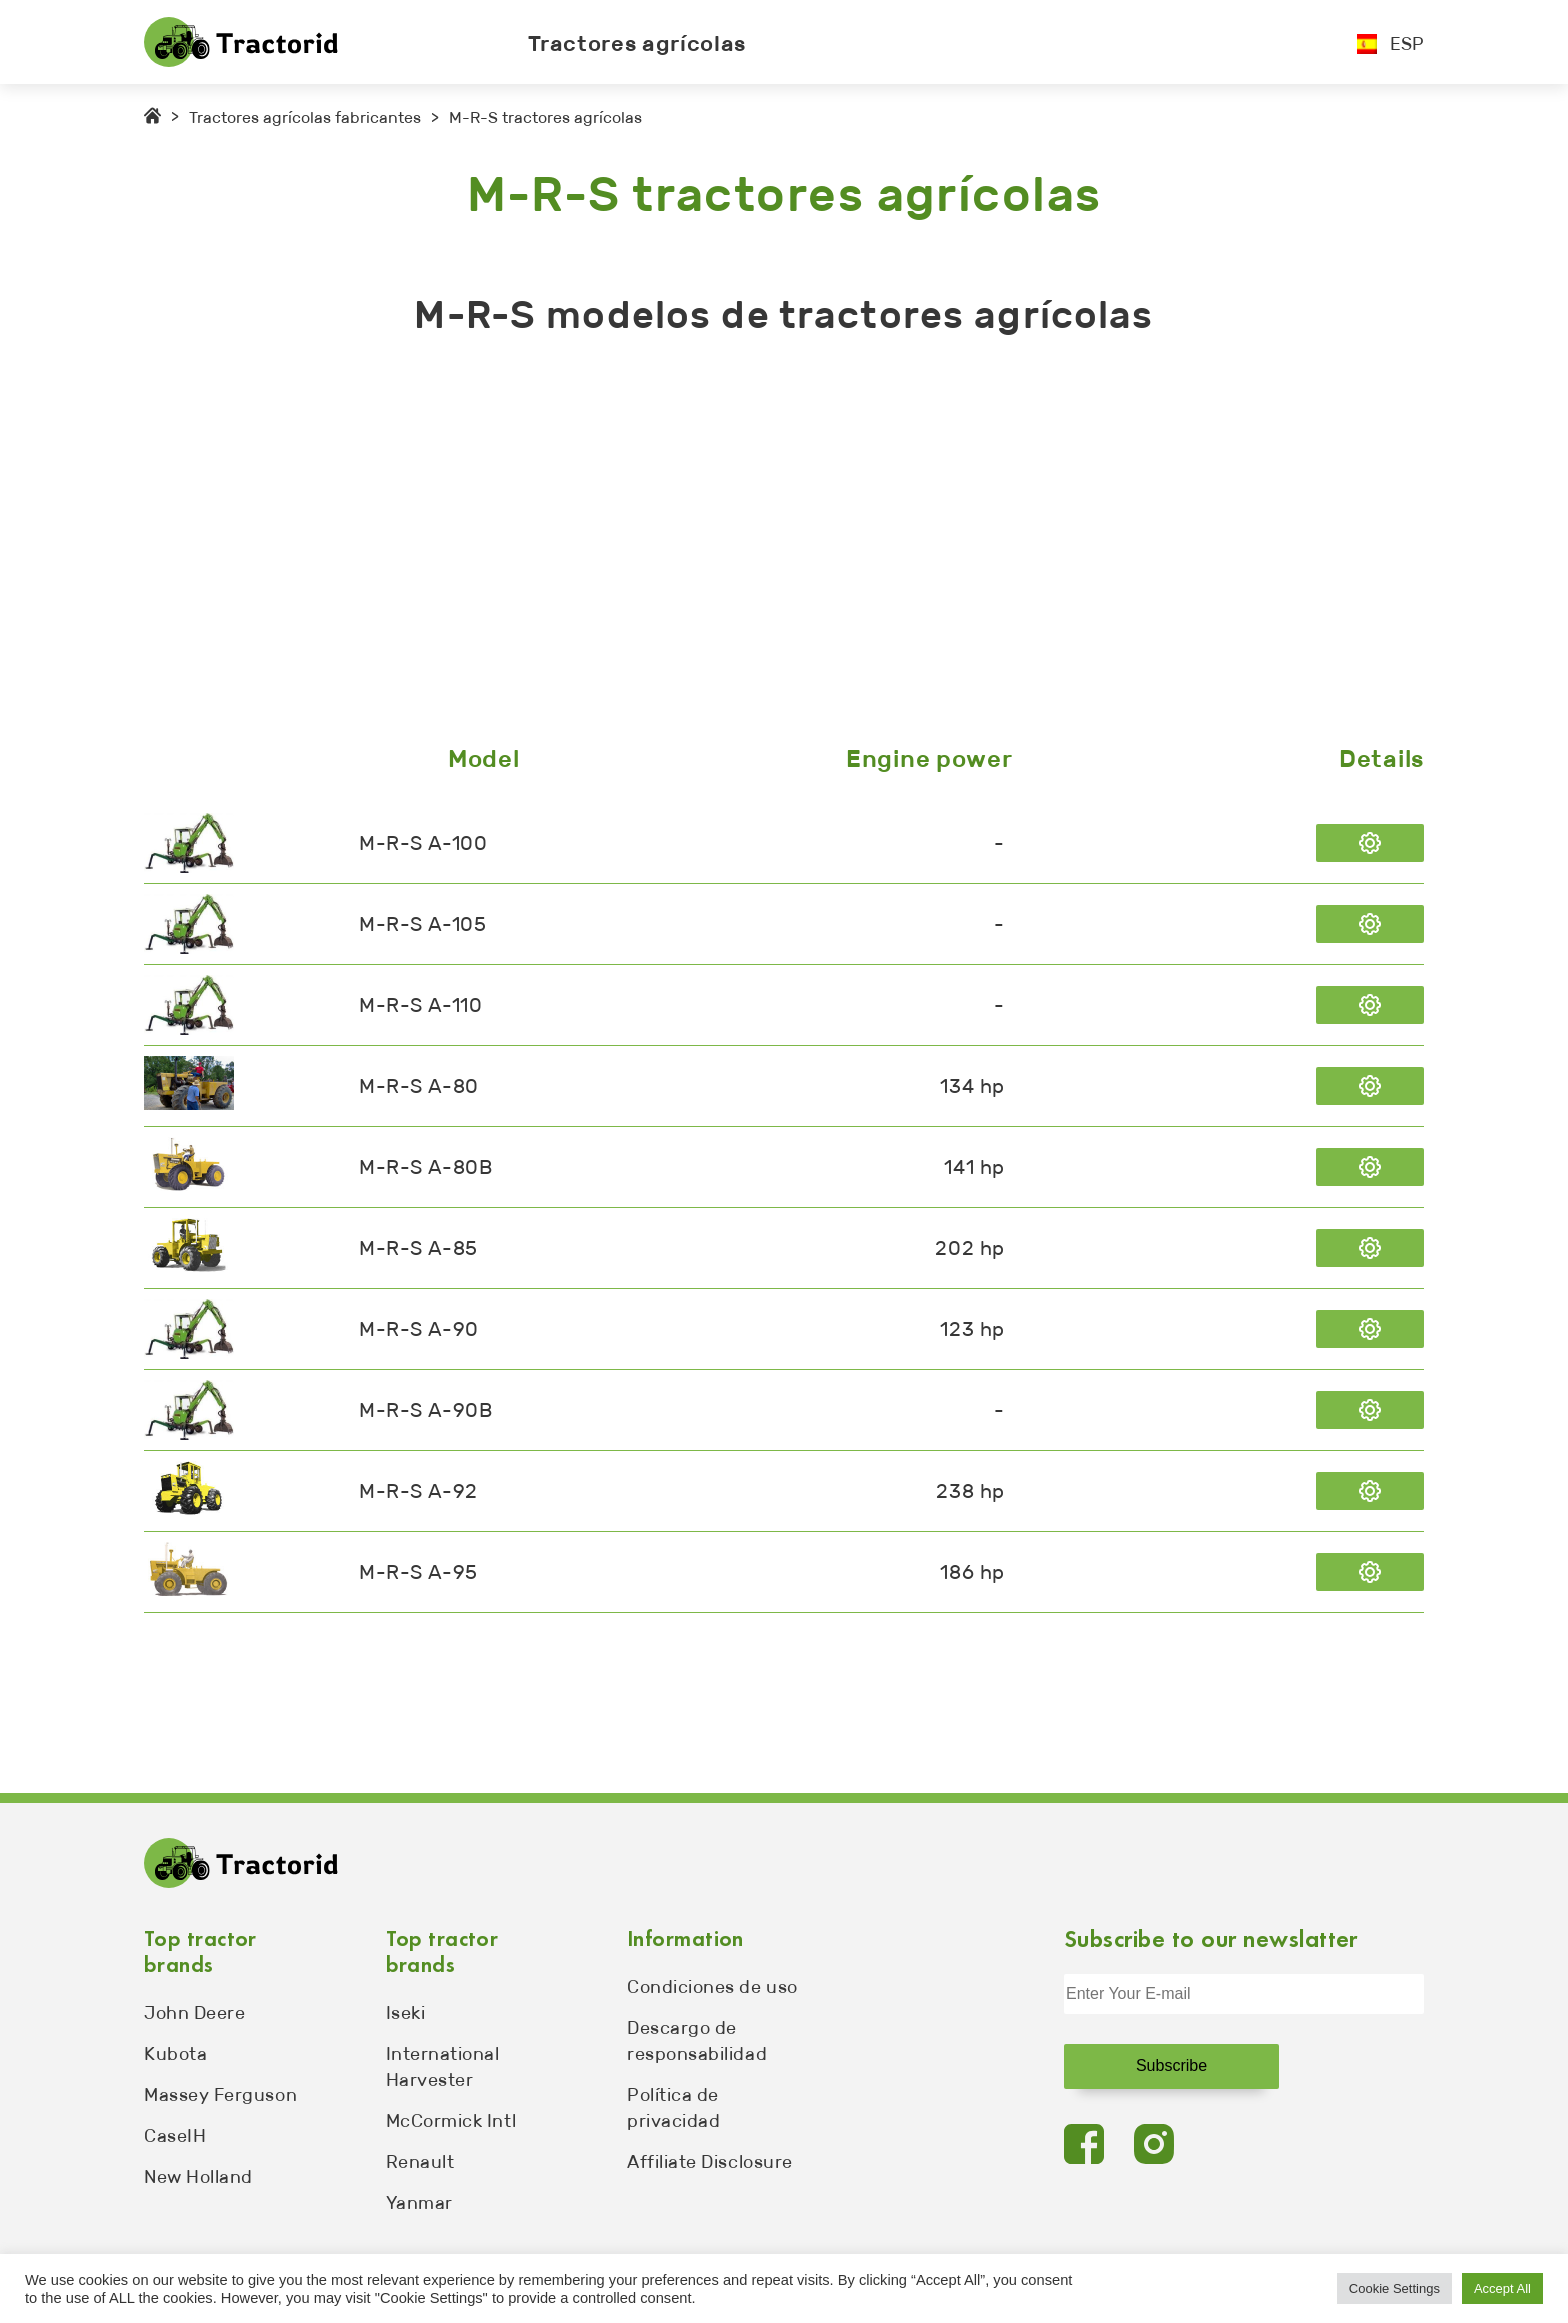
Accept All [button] (1502, 2288)
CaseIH (175, 2136)
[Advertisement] (744, 545)
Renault (420, 2162)
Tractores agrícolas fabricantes (305, 117)
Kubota (175, 2054)
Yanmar (419, 2203)
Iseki (406, 2013)
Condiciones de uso (712, 1987)
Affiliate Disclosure (710, 2162)
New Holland (198, 2177)
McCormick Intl (451, 2121)
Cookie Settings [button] (1394, 2288)
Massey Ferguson (220, 2095)
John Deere (194, 2013)
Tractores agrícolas (637, 43)
